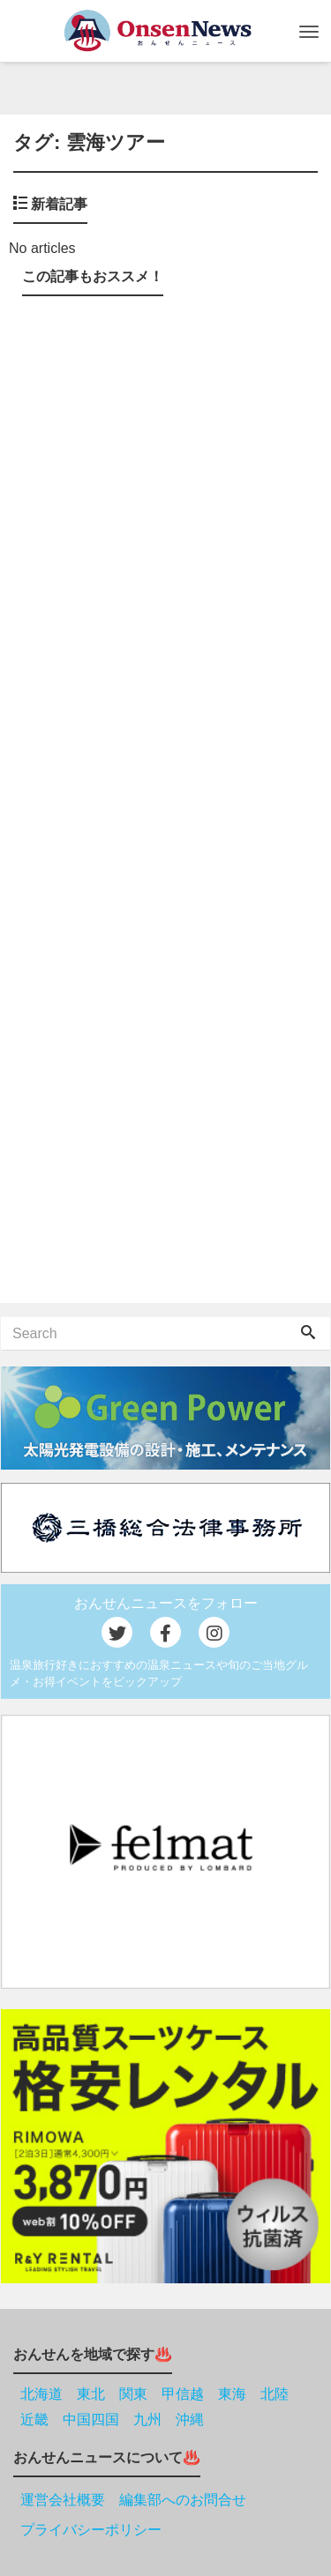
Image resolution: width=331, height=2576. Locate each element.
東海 (232, 2393)
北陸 (274, 2393)
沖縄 (190, 2419)
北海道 (41, 2393)
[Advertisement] (165, 803)
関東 (133, 2393)
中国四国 (91, 2419)
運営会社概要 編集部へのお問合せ (133, 2499)
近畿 (34, 2419)
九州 (147, 2419)
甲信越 (183, 2393)
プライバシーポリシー (91, 2529)
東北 (91, 2393)
